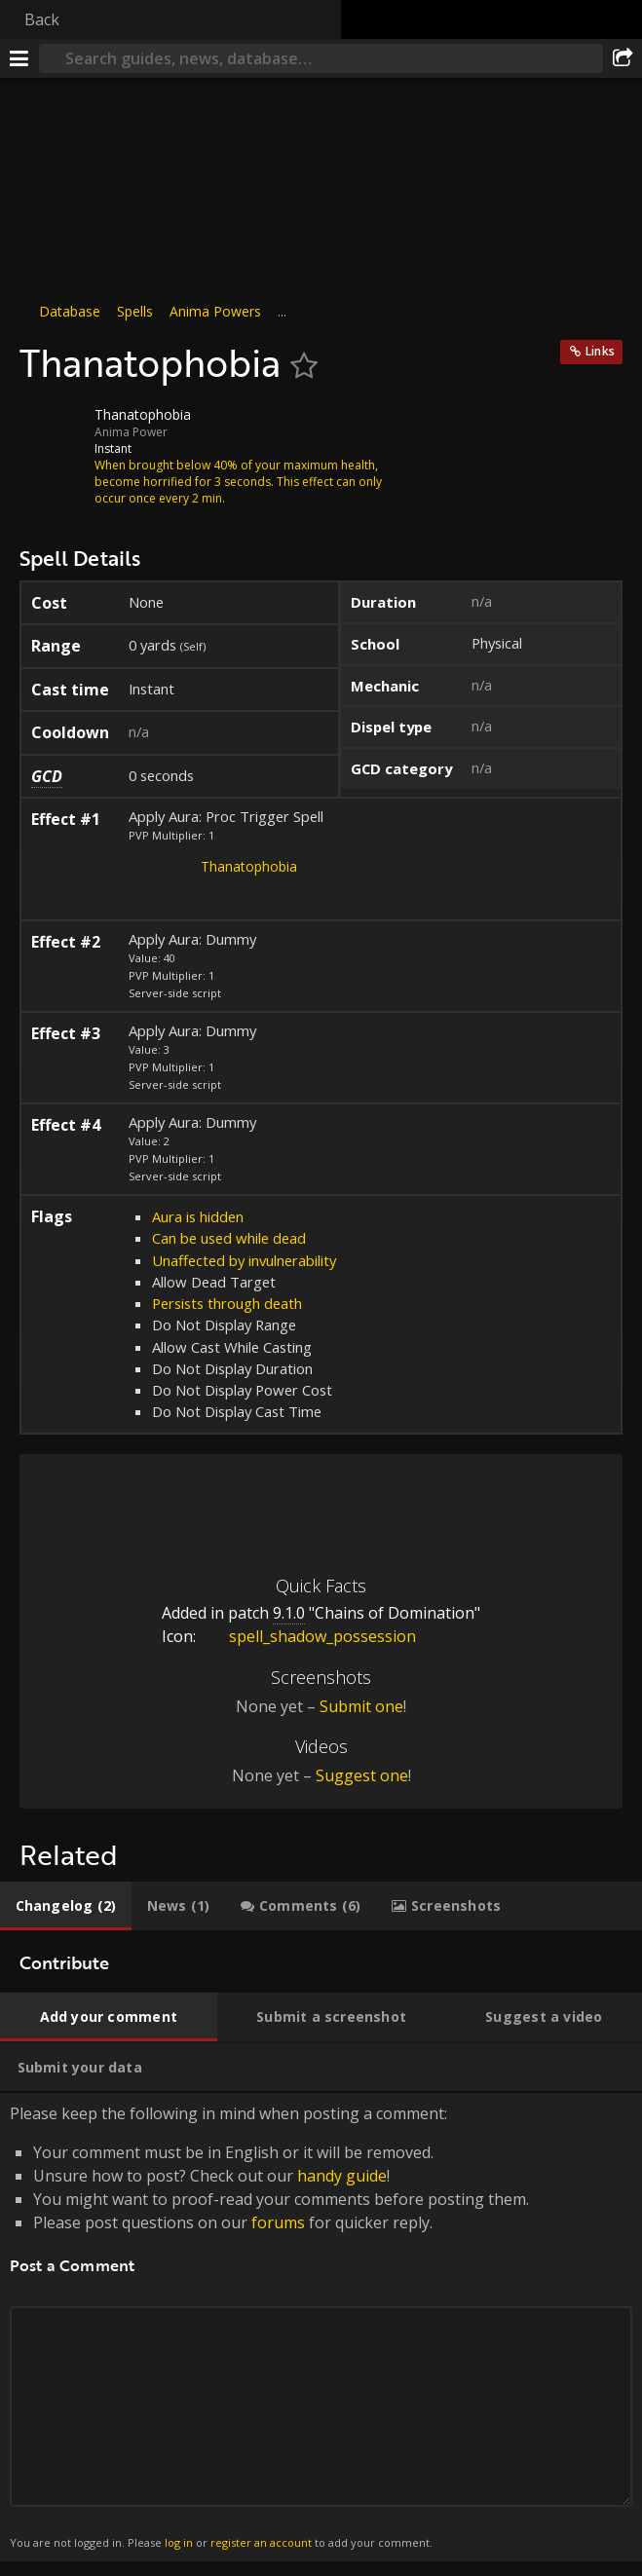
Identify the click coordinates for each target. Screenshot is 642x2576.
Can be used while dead (229, 1238)
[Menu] (19, 58)
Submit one (361, 1706)
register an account (261, 2542)
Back (41, 19)
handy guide (342, 2175)
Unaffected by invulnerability (244, 1260)
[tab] (66, 1906)
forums (278, 2222)
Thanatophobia (249, 866)
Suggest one (362, 1775)
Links (600, 351)
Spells (135, 311)
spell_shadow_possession (308, 1636)
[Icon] (52, 429)
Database (69, 311)
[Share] (622, 58)
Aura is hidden (198, 1216)
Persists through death (227, 1303)
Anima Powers (215, 311)
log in (179, 2542)
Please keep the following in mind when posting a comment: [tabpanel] (321, 2327)
